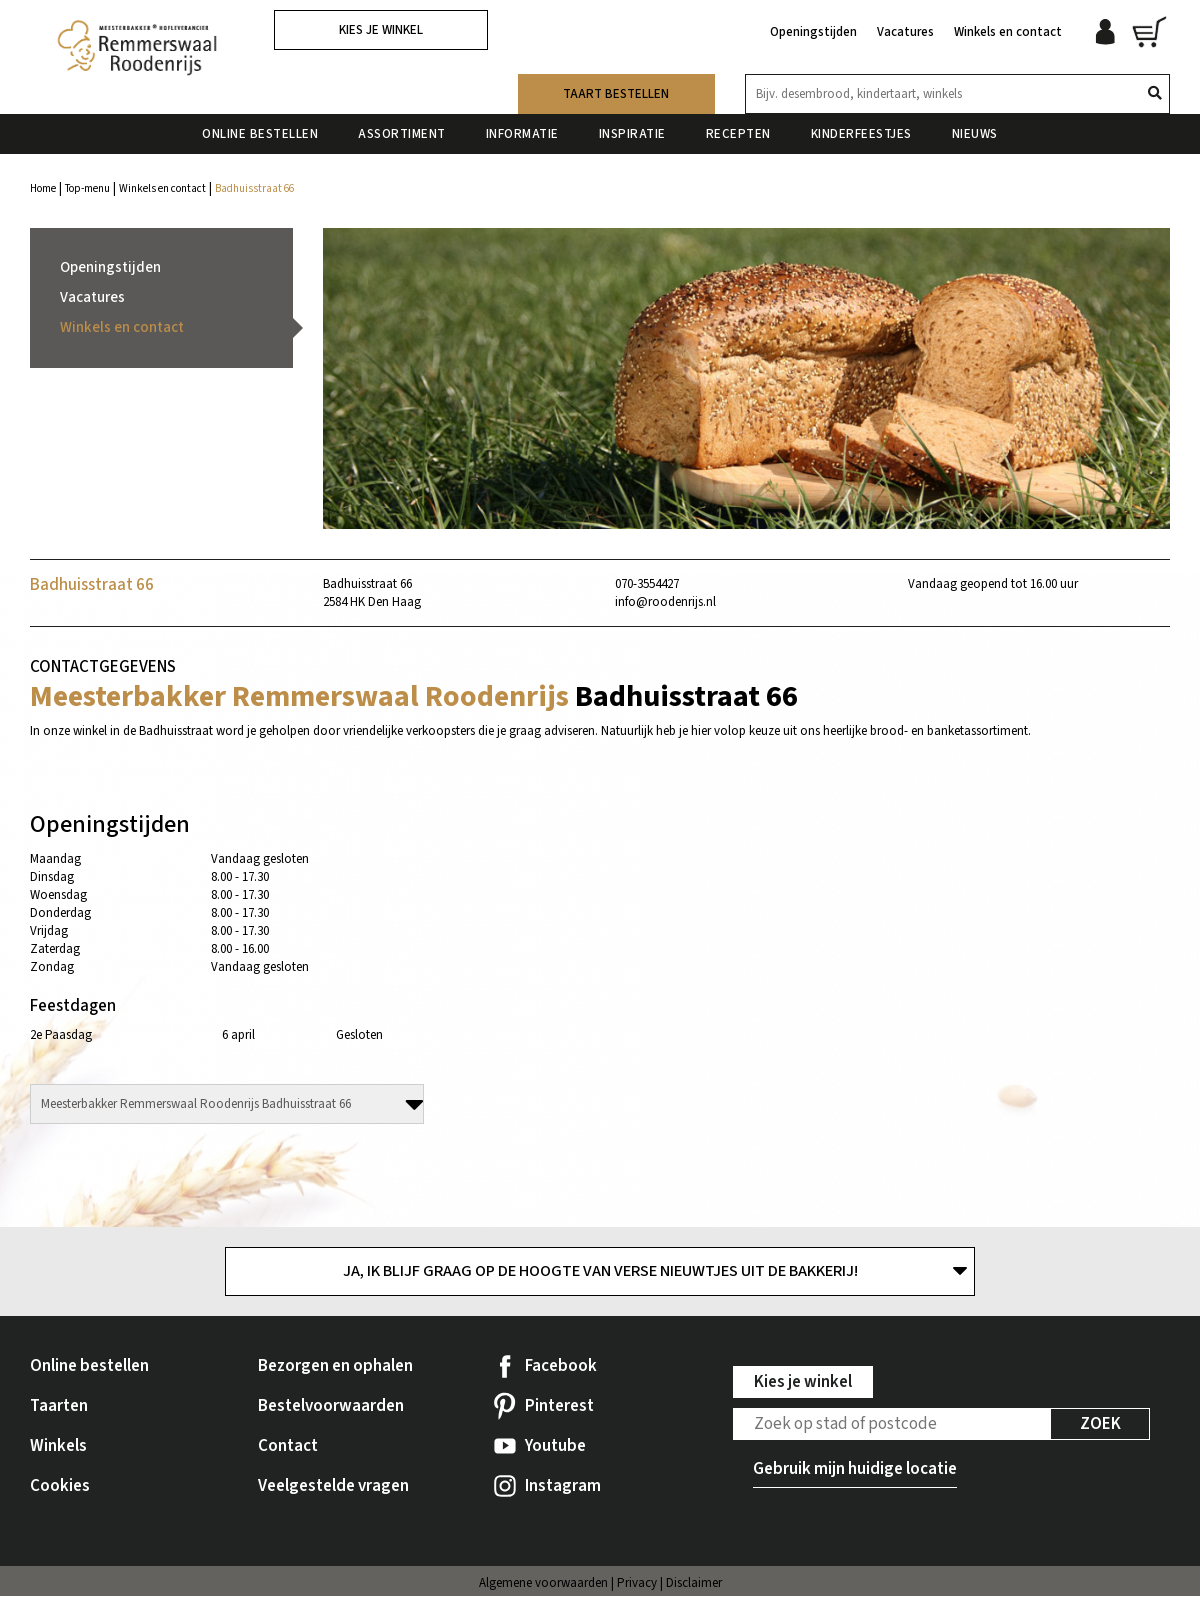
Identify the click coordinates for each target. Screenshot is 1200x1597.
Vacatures (905, 28)
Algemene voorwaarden (543, 1584)
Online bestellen (260, 129)
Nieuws (975, 129)
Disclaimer (694, 1584)
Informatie (522, 129)
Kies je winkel (381, 30)
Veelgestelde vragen (333, 1487)
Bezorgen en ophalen (335, 1367)
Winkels (58, 1447)
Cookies (60, 1487)
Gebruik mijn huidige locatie (855, 1470)
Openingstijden (813, 28)
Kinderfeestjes (861, 129)
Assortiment (402, 129)
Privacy (637, 1584)
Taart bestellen (616, 89)
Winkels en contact (1008, 28)
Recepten (738, 129)
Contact (288, 1447)
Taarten (59, 1407)
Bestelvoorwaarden (331, 1407)
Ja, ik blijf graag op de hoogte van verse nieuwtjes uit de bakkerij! (600, 1272)
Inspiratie (632, 129)
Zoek (1100, 1425)
